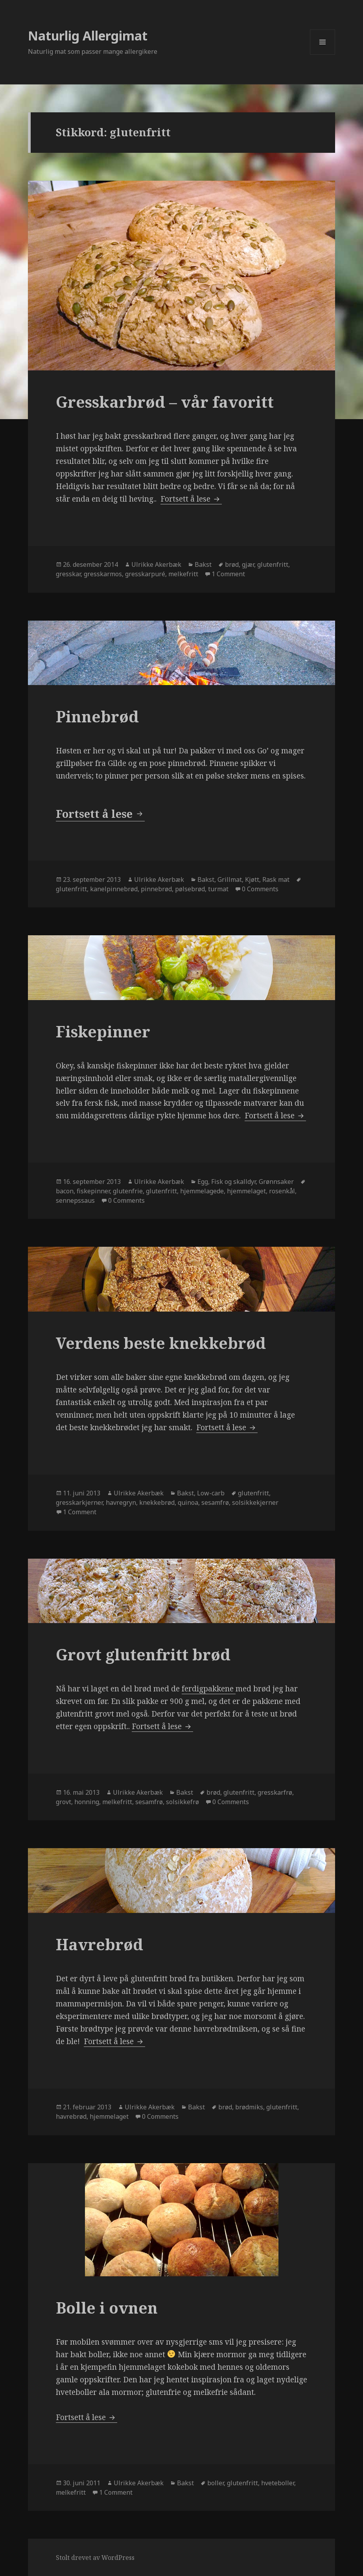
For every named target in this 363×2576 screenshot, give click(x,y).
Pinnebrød (97, 716)
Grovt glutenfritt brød (143, 1654)
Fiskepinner (103, 1031)
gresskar (68, 574)
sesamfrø (215, 1502)
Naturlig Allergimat (87, 35)
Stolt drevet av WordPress (95, 2557)
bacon (65, 1191)
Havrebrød (99, 1944)
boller (215, 2483)
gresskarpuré (145, 574)
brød (232, 564)
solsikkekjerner (255, 1502)
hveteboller (277, 2483)
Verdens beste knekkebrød (161, 1342)
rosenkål (282, 1191)
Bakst (203, 564)
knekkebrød (157, 1502)
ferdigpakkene (209, 1689)
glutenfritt (272, 564)
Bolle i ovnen (107, 2307)
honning (86, 1801)
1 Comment (228, 574)
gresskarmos (103, 574)
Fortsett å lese (191, 499)
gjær (248, 564)
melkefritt (183, 574)
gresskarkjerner (79, 1502)
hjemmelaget (246, 1191)
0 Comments (260, 889)
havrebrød (71, 2116)
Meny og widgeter (322, 54)
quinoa (188, 1502)
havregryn (121, 1502)
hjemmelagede (202, 1191)
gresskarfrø (275, 1792)
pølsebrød (190, 889)
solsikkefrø (182, 1801)
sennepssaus (75, 1200)
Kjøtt (252, 879)
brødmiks (249, 2107)
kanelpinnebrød (114, 889)
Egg (202, 1181)
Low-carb (211, 1493)
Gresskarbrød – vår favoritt (165, 401)
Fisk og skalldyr (233, 1181)
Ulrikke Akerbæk (156, 564)
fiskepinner (93, 1191)
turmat (218, 889)
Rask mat (275, 879)
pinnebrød (156, 889)
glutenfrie (128, 1191)
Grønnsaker (276, 1181)
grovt (63, 1801)
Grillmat (229, 879)
